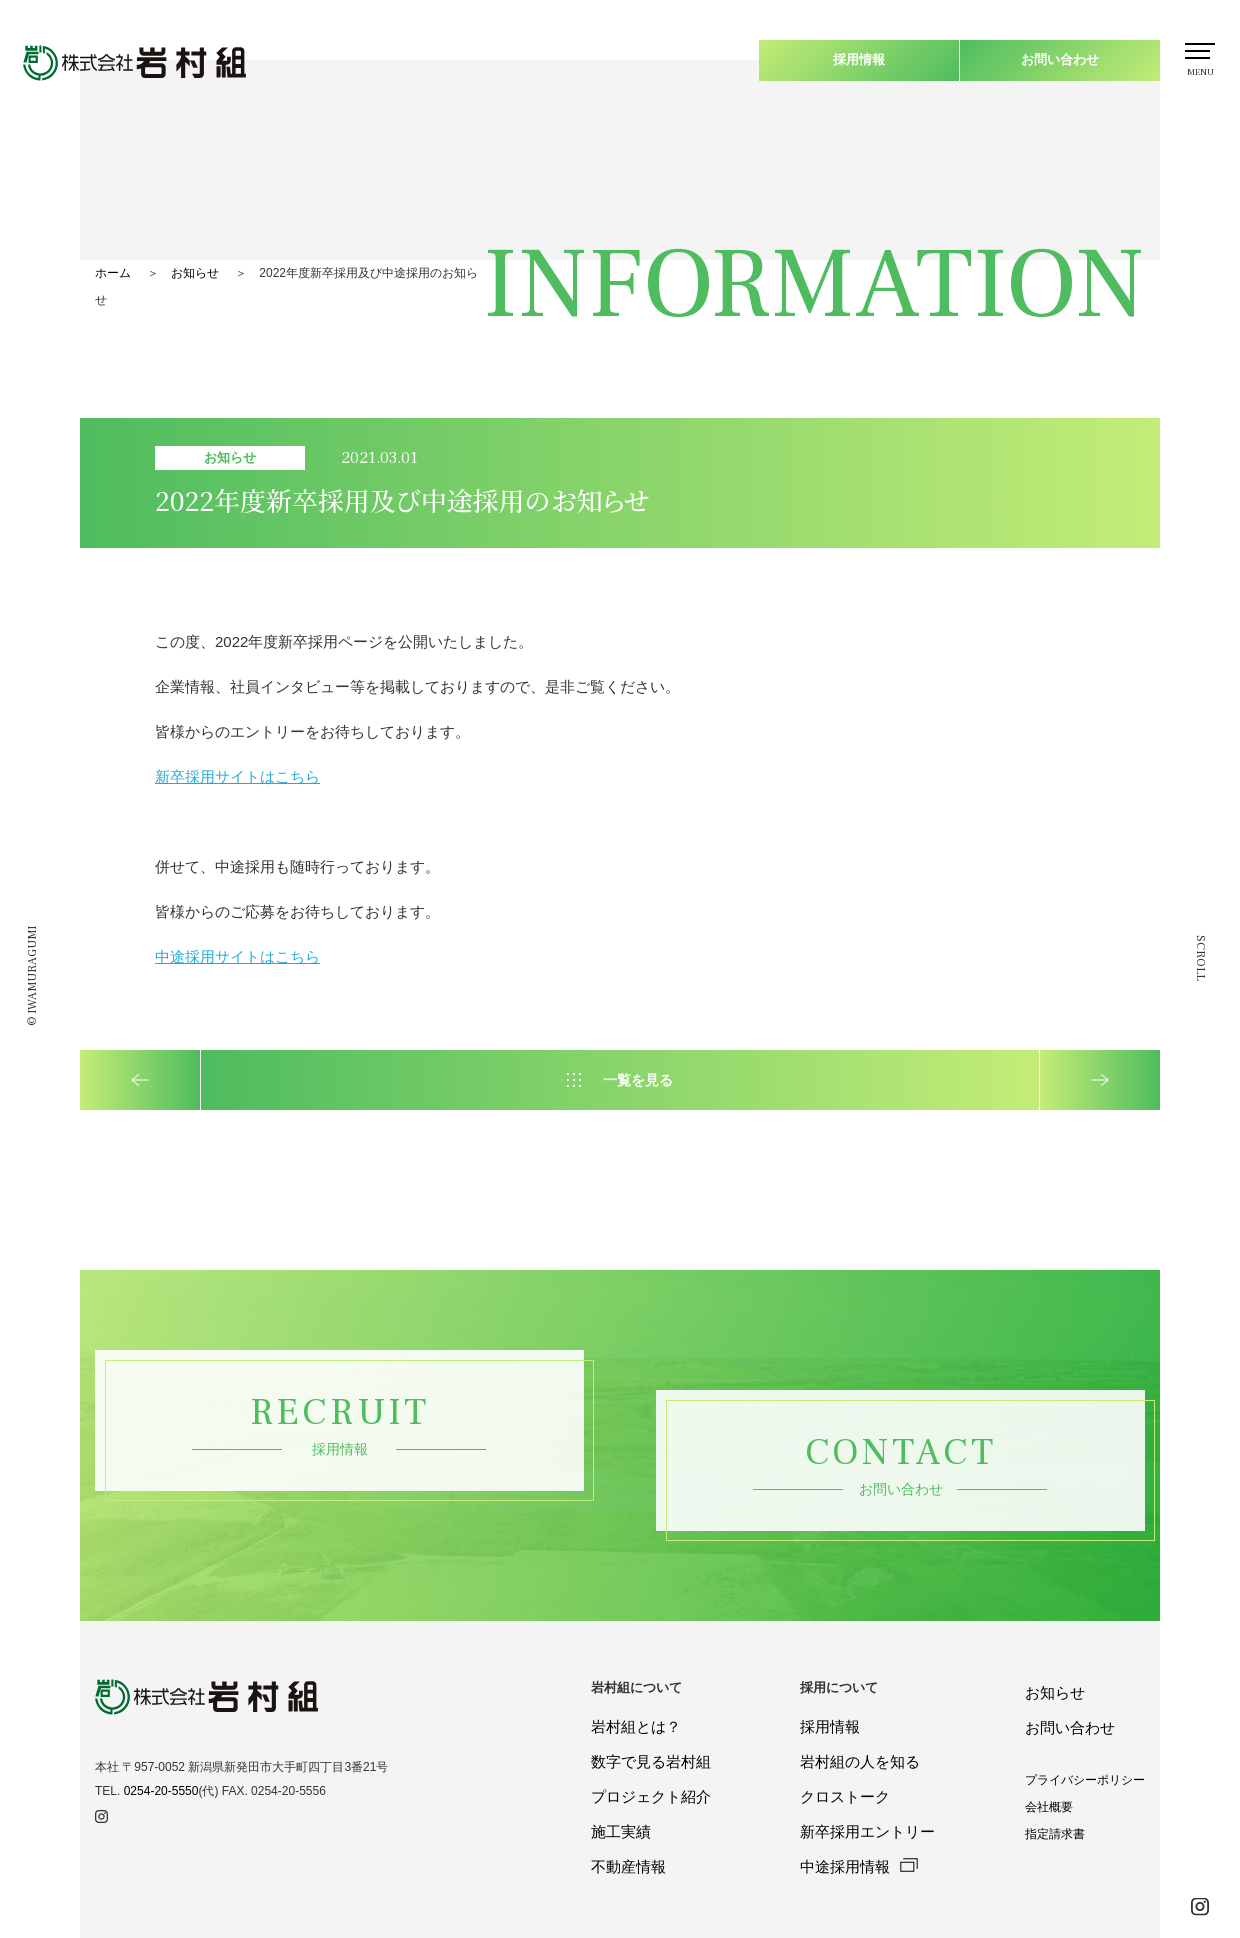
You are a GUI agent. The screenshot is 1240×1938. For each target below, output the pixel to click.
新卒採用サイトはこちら (237, 776)
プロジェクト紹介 (651, 1796)
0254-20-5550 (161, 1791)
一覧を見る (638, 1080)
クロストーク (845, 1796)
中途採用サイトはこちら (237, 956)
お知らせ (195, 273)
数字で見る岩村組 (651, 1761)
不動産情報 (628, 1866)
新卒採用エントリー (867, 1831)
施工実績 (621, 1831)
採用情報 (859, 59)
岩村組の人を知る (860, 1761)
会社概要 (1049, 1807)
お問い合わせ (1060, 59)
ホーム (113, 273)
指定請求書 (1055, 1834)
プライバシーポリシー (1085, 1780)
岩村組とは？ (636, 1726)
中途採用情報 (858, 1866)
